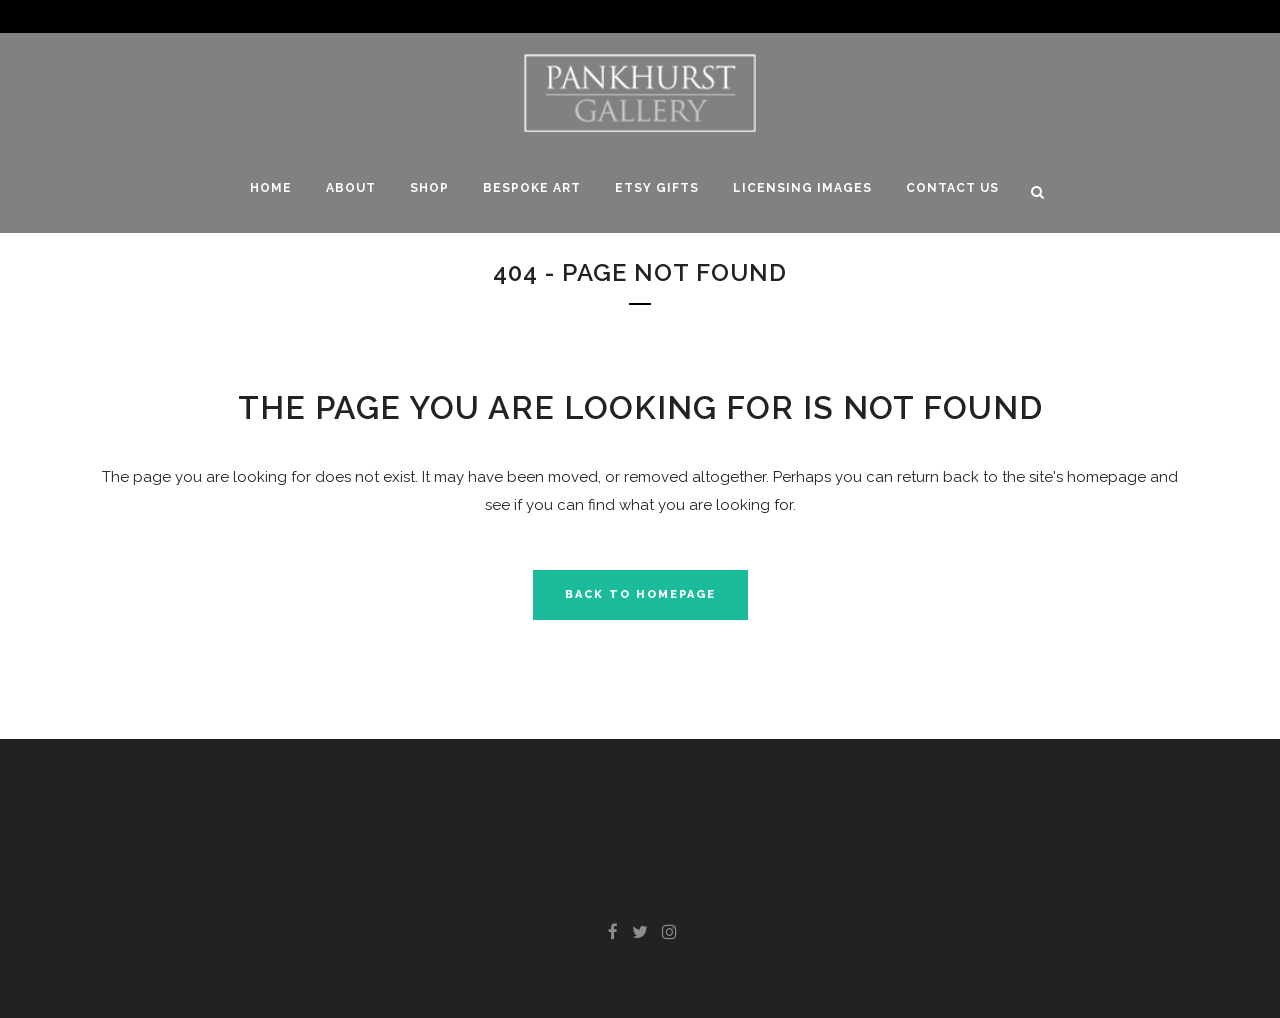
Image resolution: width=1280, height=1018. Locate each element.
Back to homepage (640, 594)
